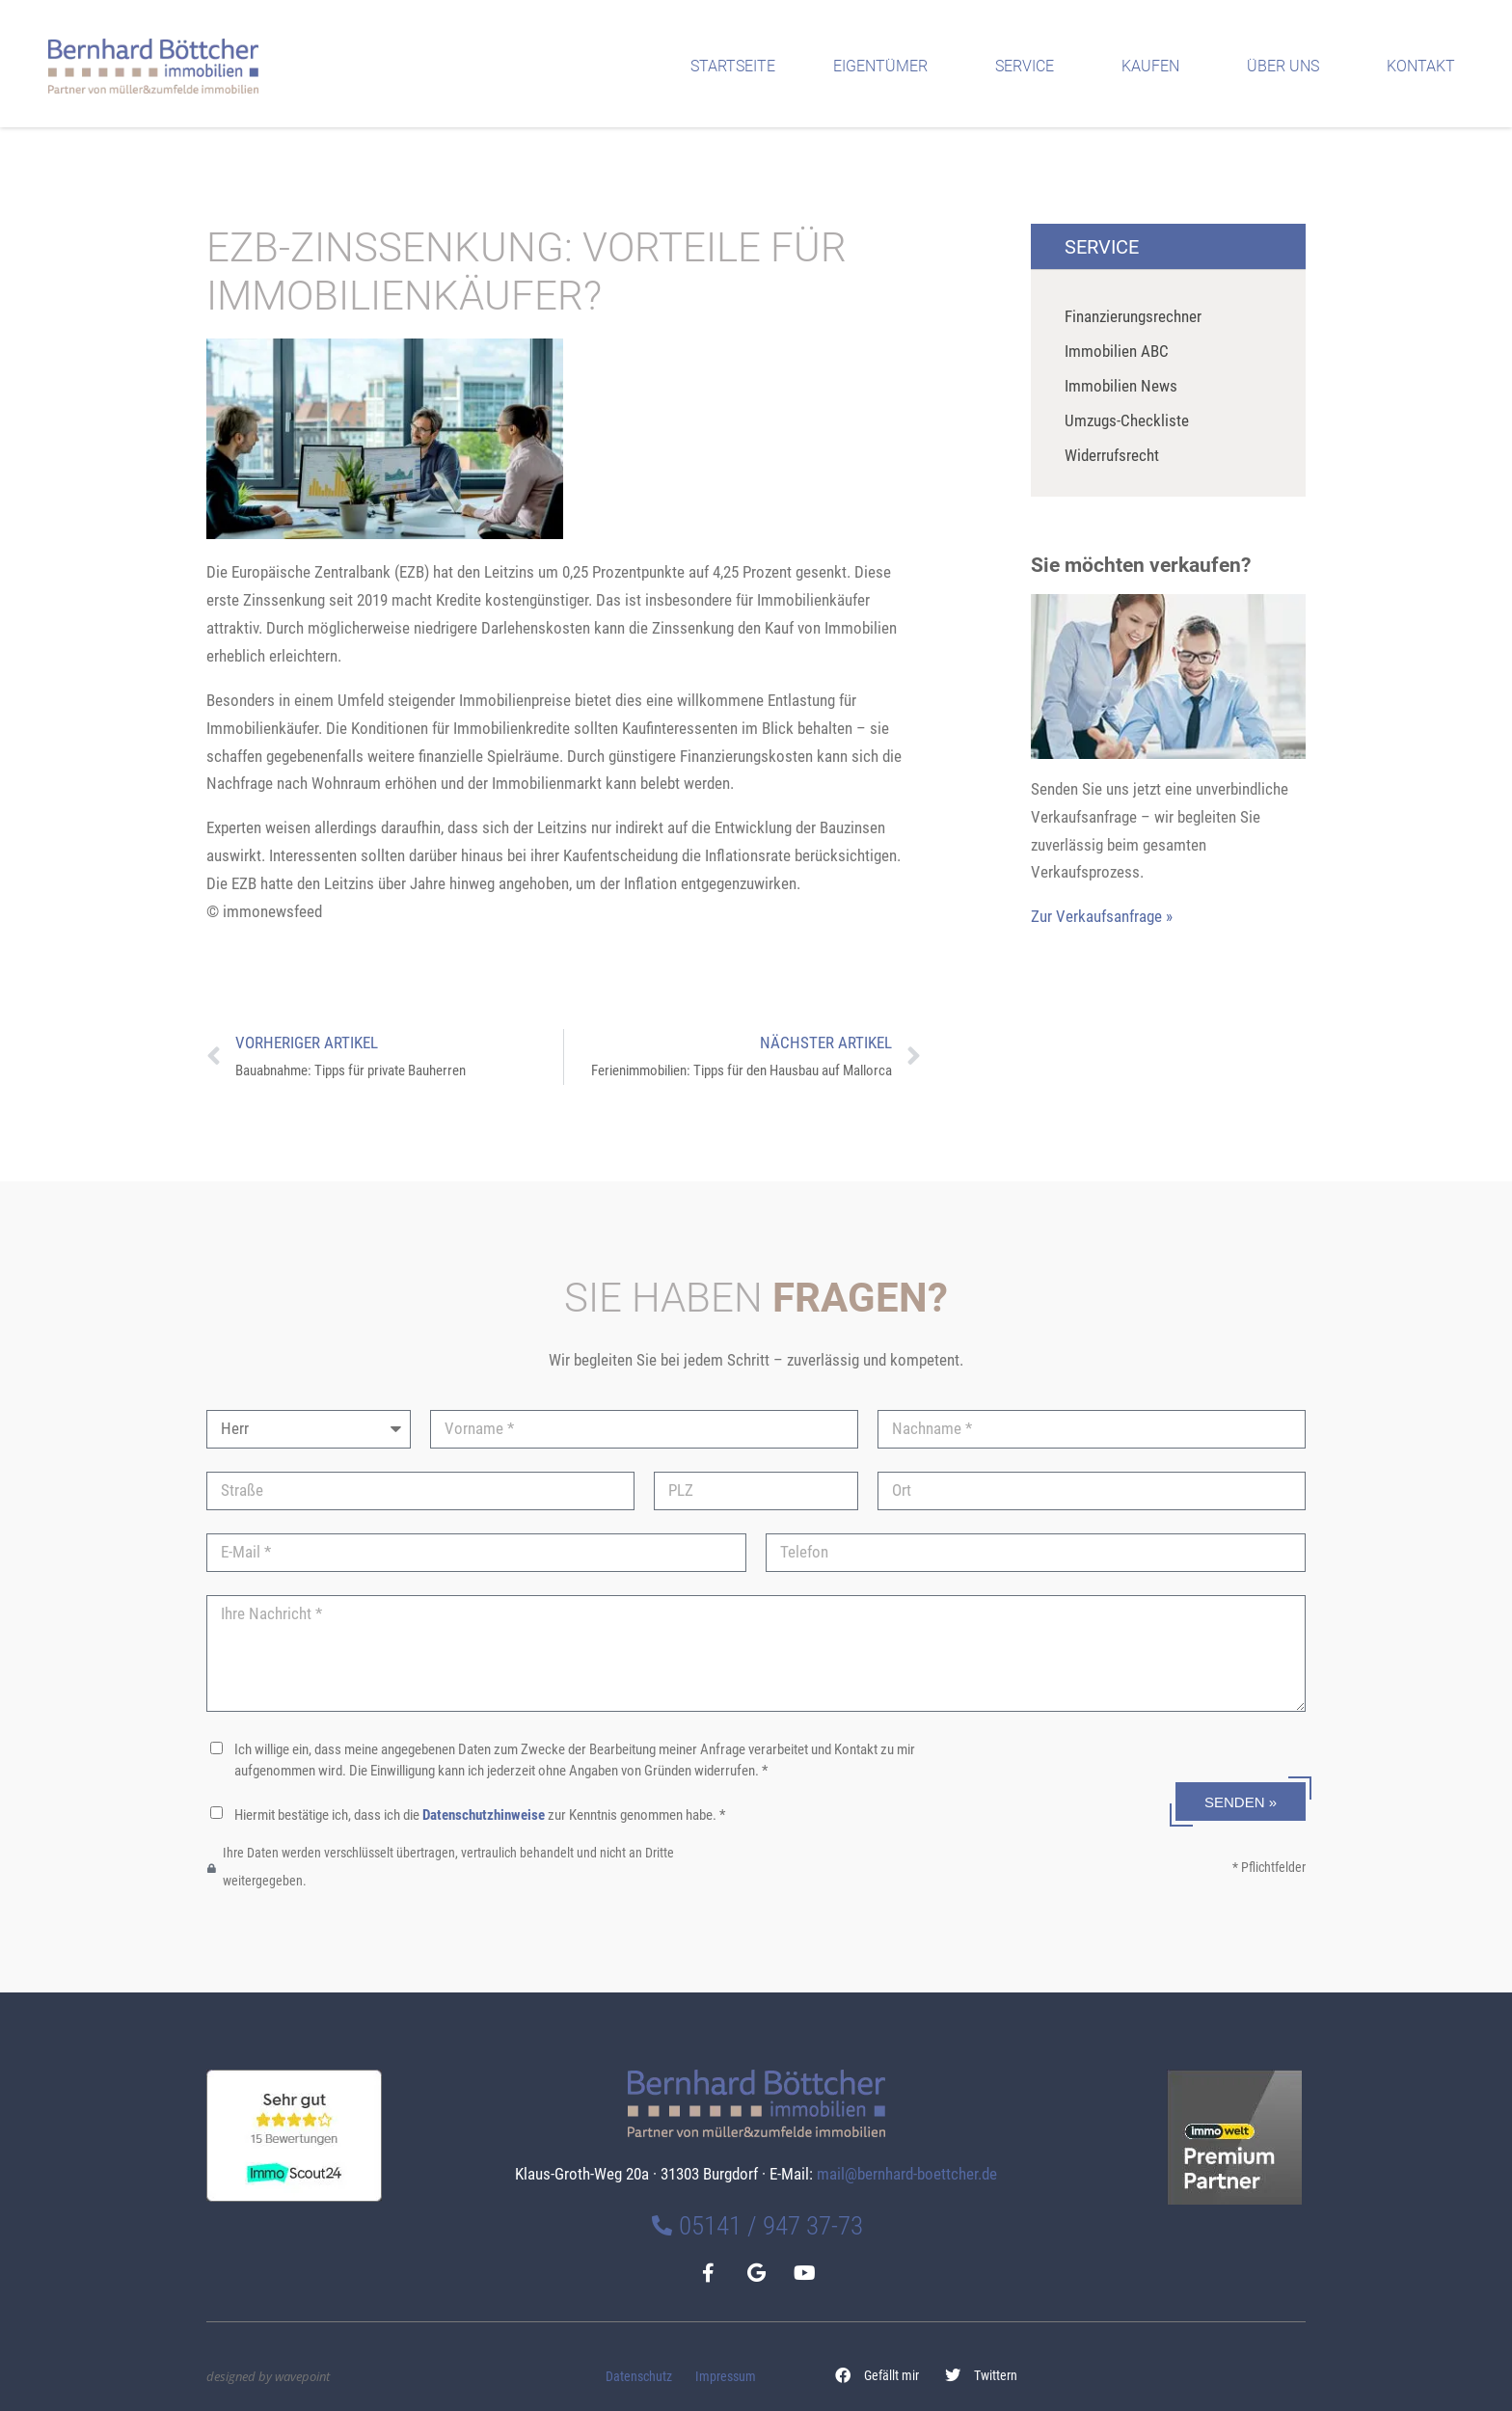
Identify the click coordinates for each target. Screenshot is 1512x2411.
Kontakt (1426, 66)
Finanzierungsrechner (1133, 316)
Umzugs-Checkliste (1127, 420)
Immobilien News (1121, 385)
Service (1029, 66)
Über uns (1288, 66)
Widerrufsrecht (1112, 455)
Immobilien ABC (1117, 351)
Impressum (725, 2377)
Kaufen (1155, 66)
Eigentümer (885, 66)
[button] (877, 2376)
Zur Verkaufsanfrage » (1102, 916)
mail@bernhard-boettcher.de (907, 2173)
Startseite (732, 66)
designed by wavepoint (268, 2376)
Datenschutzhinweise (483, 1815)
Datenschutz (639, 2377)
